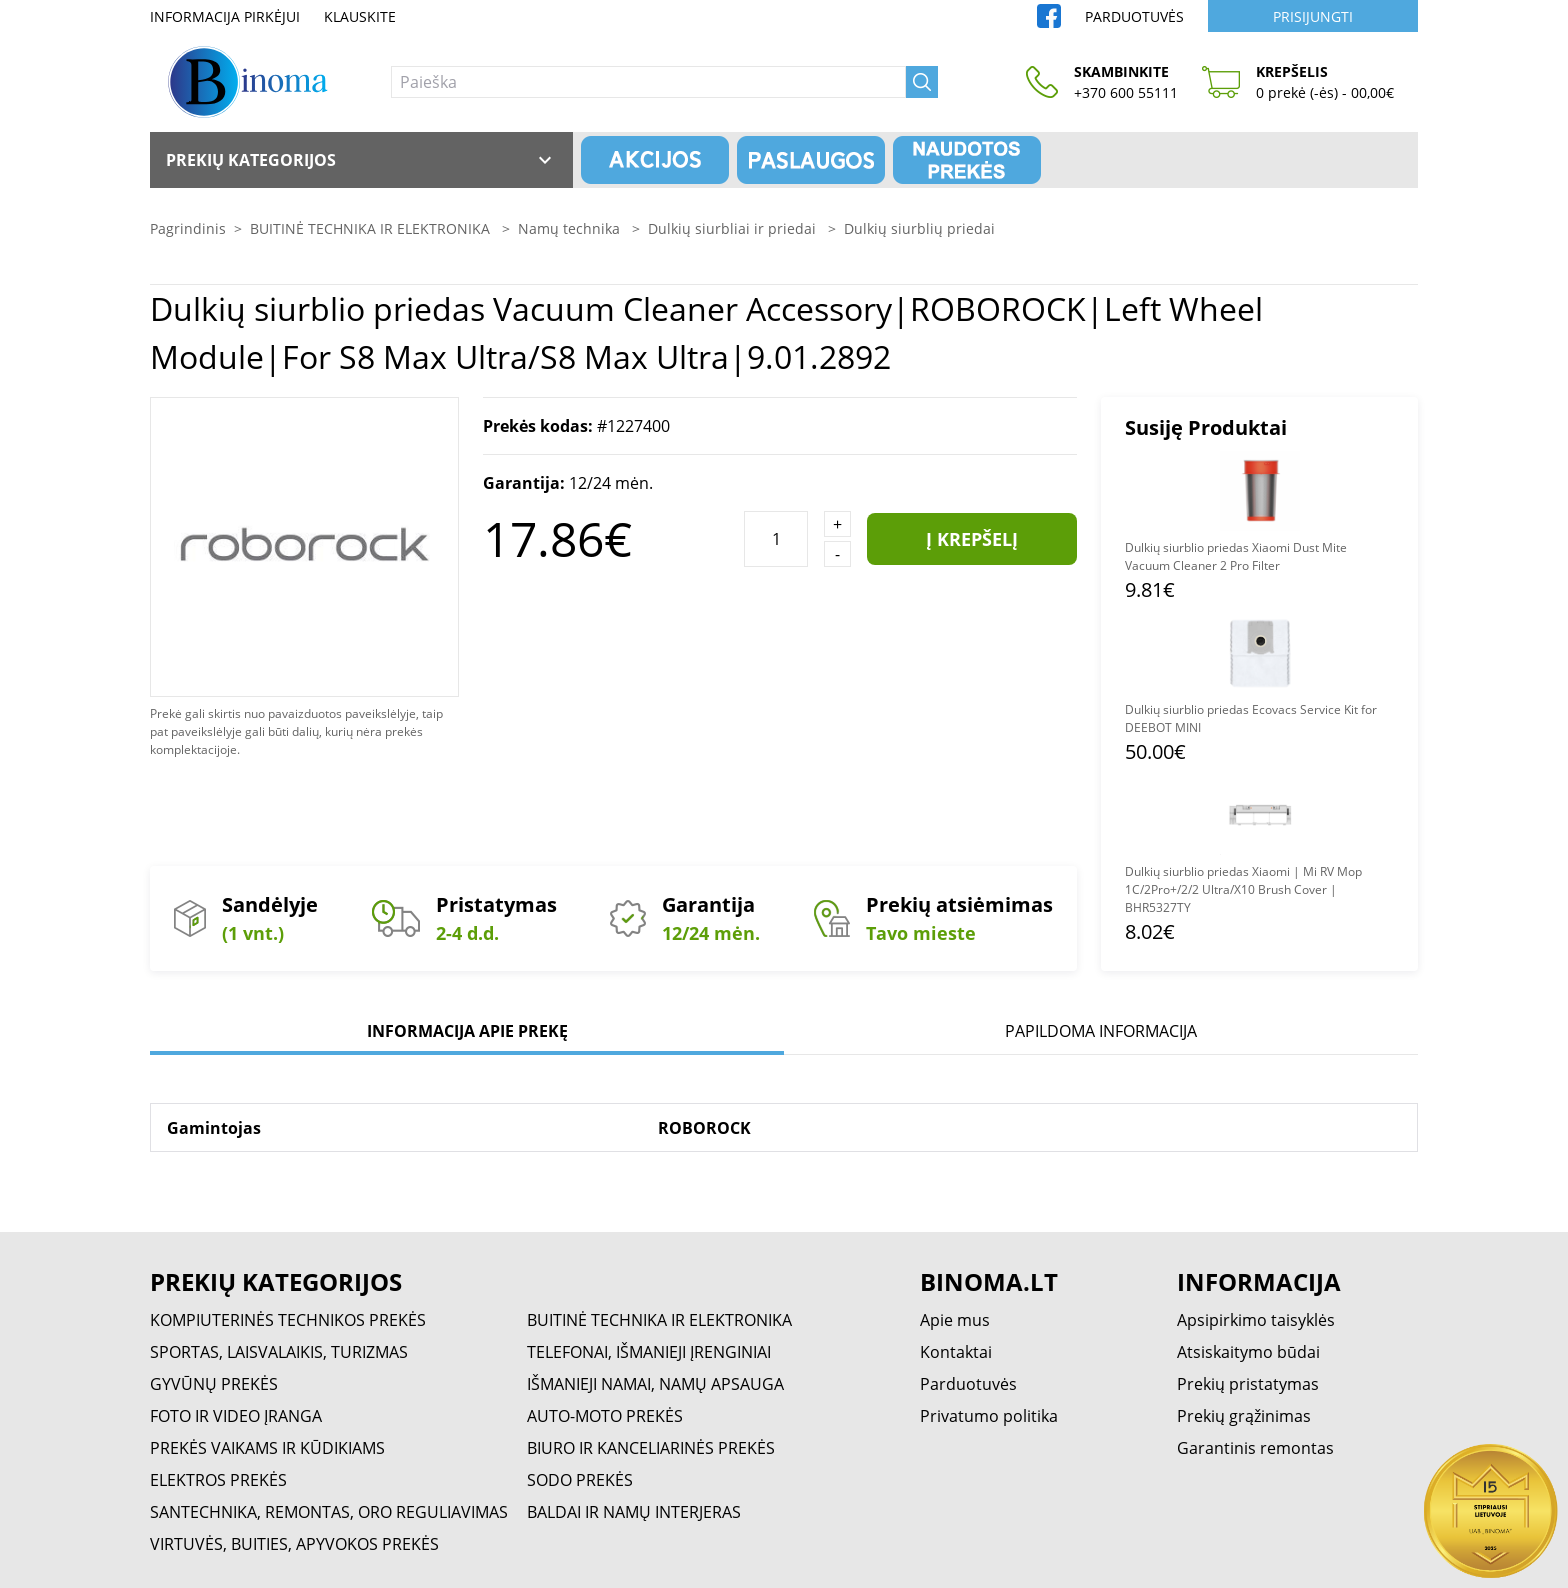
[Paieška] (648, 82)
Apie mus (955, 1320)
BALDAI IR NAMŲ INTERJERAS (634, 1512)
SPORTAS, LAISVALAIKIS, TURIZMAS (279, 1352)
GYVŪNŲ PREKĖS (214, 1384)
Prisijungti (1313, 16)
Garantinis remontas (1255, 1448)
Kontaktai (956, 1352)
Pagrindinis (188, 228)
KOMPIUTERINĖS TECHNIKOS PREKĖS (288, 1320)
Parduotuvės (1134, 16)
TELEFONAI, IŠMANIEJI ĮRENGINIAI (649, 1352)
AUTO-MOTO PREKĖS (605, 1416)
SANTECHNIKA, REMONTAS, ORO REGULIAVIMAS (329, 1512)
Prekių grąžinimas (1244, 1416)
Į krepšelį (972, 539)
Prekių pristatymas (1248, 1384)
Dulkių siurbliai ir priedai (734, 228)
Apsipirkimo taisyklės (1256, 1320)
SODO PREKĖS (580, 1480)
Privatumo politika (989, 1416)
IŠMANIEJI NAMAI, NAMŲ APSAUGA (655, 1384)
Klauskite (360, 16)
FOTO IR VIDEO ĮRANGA (236, 1416)
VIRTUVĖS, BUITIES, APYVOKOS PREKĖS (294, 1544)
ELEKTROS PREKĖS (218, 1480)
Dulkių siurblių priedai (919, 228)
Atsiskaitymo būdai (1248, 1352)
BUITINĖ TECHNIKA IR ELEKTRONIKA (372, 228)
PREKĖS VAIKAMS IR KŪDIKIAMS (267, 1448)
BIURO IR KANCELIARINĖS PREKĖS (651, 1448)
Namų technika (571, 228)
